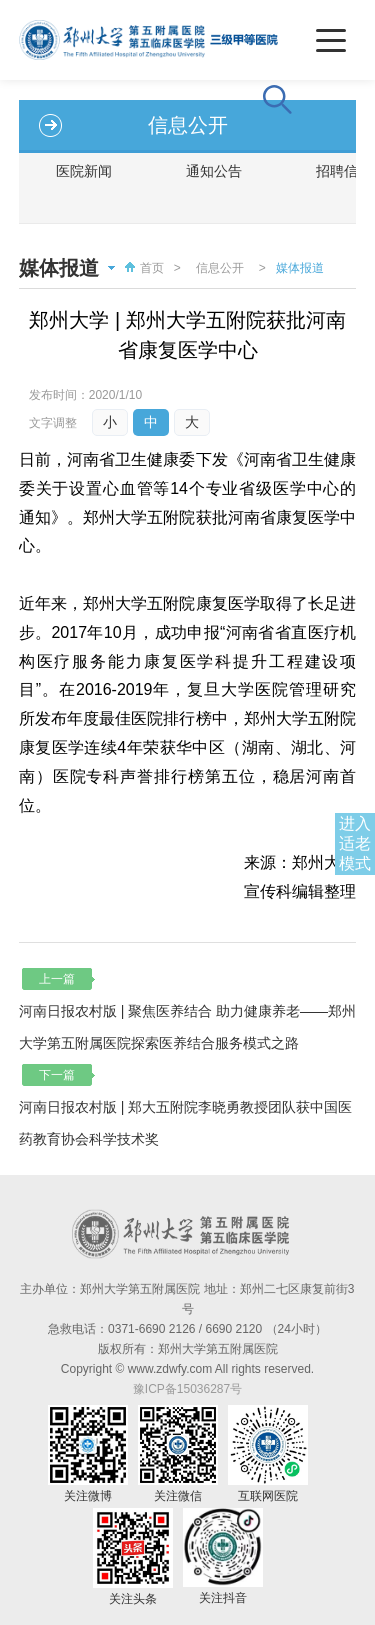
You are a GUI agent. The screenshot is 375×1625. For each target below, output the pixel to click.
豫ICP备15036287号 (187, 1389)
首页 (142, 268)
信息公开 (220, 268)
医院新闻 (84, 171)
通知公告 (214, 171)
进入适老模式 (355, 843)
